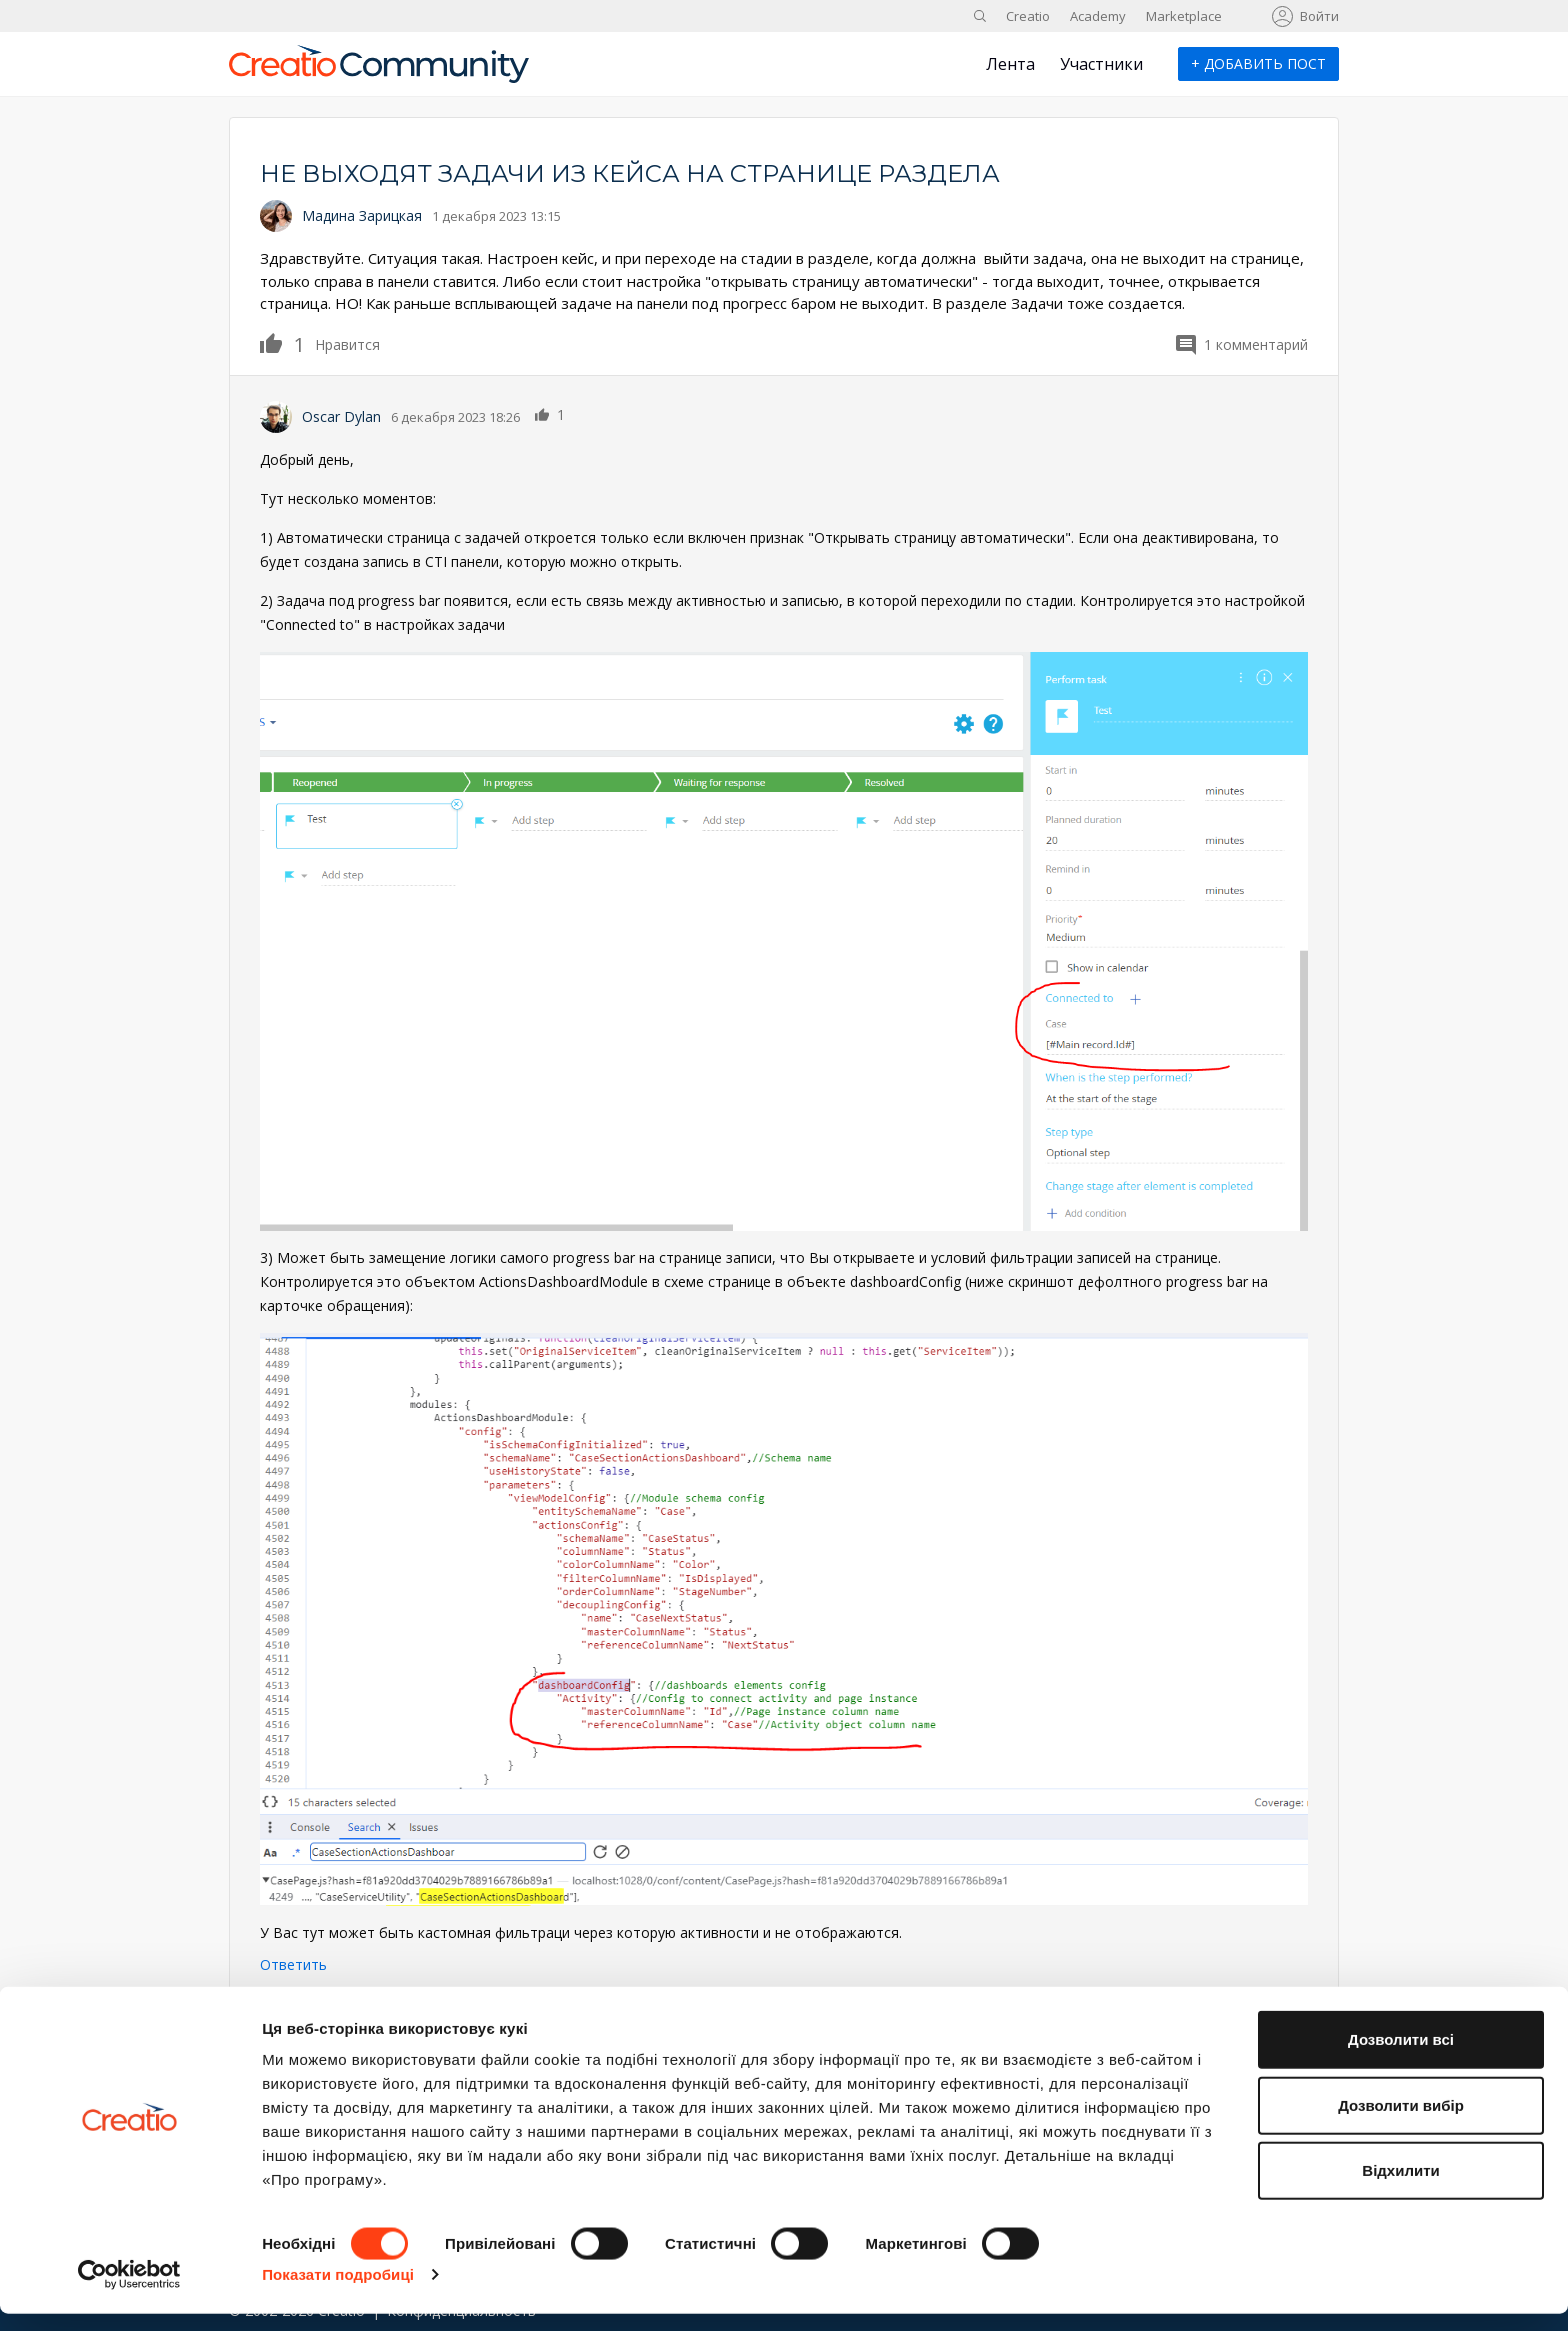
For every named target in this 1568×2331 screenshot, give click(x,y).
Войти (1319, 16)
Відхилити (1400, 2187)
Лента (1010, 64)
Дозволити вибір (1401, 2122)
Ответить (293, 1964)
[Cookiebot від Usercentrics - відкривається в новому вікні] (129, 2292)
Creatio (1028, 16)
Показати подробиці (338, 2291)
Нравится (282, 343)
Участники (1101, 64)
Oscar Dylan (341, 416)
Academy (1098, 16)
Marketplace (1184, 16)
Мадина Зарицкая (362, 215)
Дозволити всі (1401, 2056)
